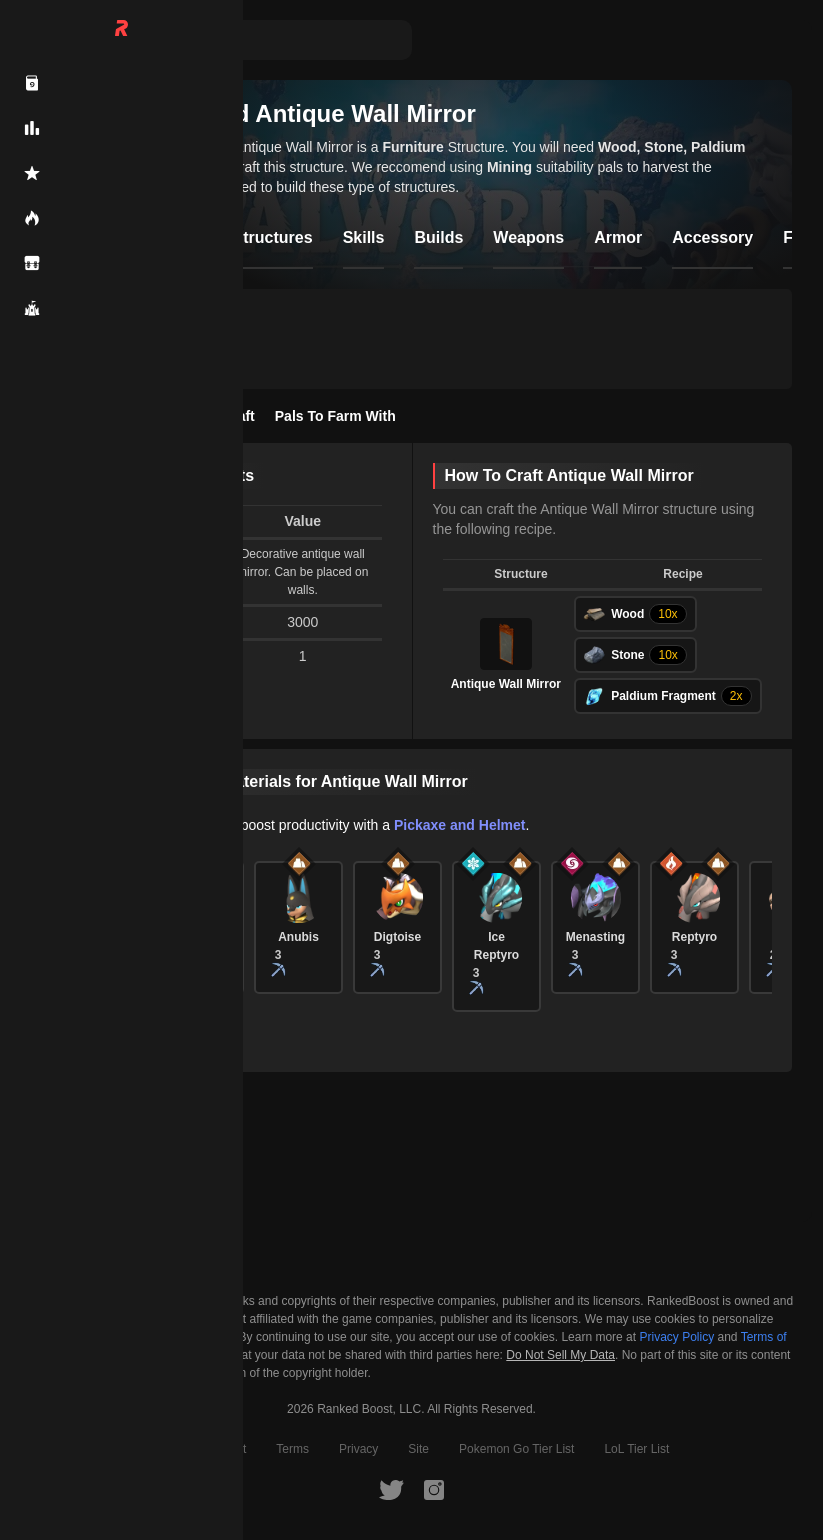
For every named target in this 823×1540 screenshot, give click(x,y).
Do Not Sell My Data (560, 1355)
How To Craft (212, 416)
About (159, 1449)
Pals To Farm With (335, 416)
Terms (292, 1449)
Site (418, 1449)
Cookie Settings (90, 1355)
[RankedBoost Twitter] (391, 1489)
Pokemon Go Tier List (516, 1449)
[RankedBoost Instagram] (434, 1489)
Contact (225, 1449)
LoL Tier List (636, 1449)
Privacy (358, 1449)
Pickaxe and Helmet (460, 825)
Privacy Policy (676, 1337)
